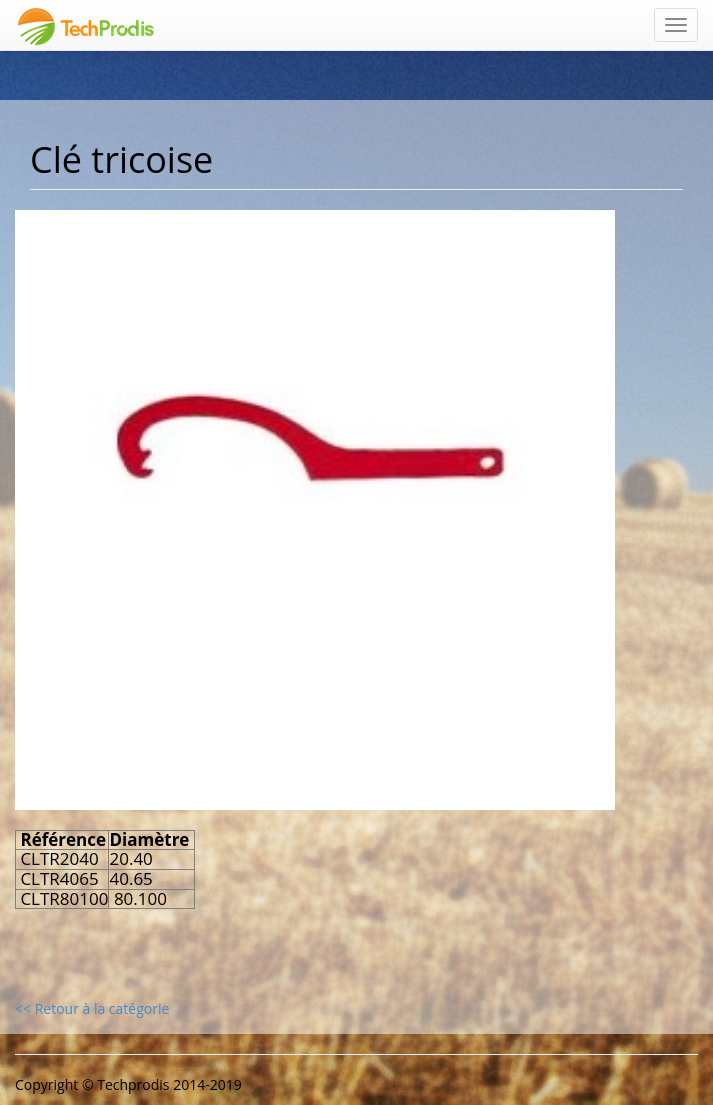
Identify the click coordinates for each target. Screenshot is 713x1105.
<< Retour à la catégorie (92, 1008)
